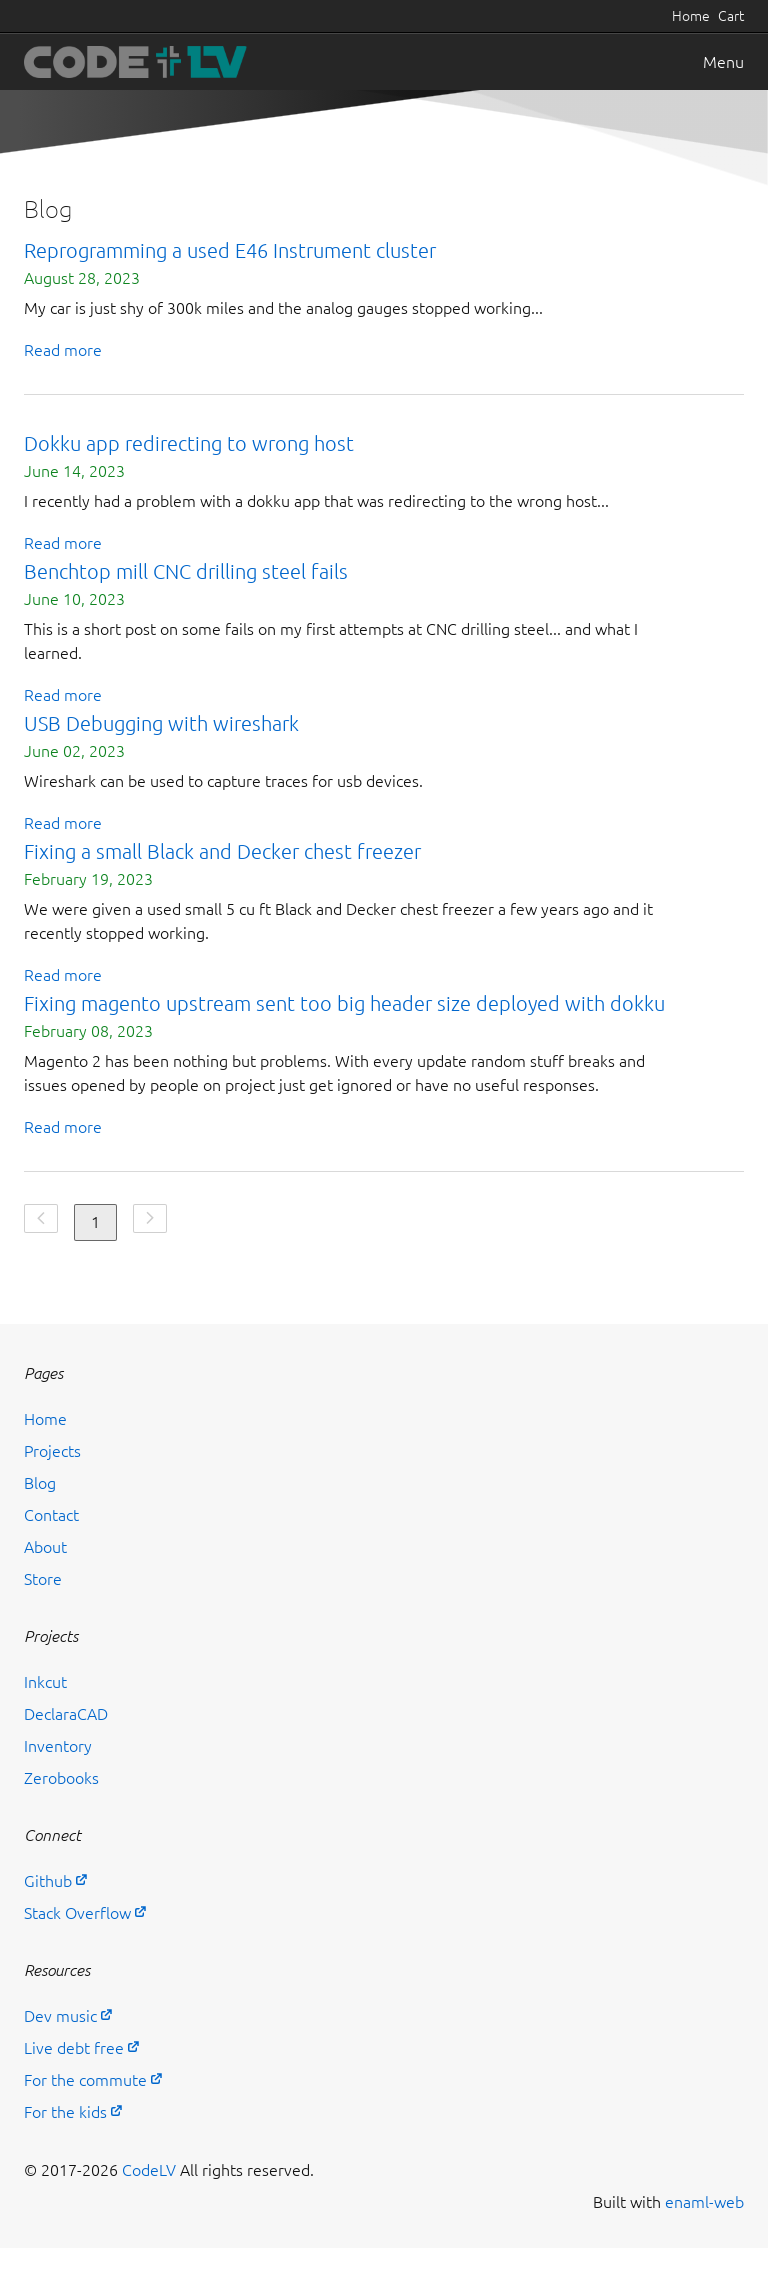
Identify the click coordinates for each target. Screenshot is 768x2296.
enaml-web (704, 2202)
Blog (40, 1483)
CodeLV (149, 2170)
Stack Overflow (77, 1913)
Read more (63, 350)
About (45, 1547)
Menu (723, 62)
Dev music (60, 2016)
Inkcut (45, 1682)
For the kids (65, 2112)
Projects (52, 1451)
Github (48, 1881)
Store (43, 1579)
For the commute (85, 2080)
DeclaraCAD (66, 1714)
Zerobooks (61, 1778)
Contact (51, 1515)
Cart (731, 16)
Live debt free (74, 2048)
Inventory (58, 1746)
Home (691, 16)
